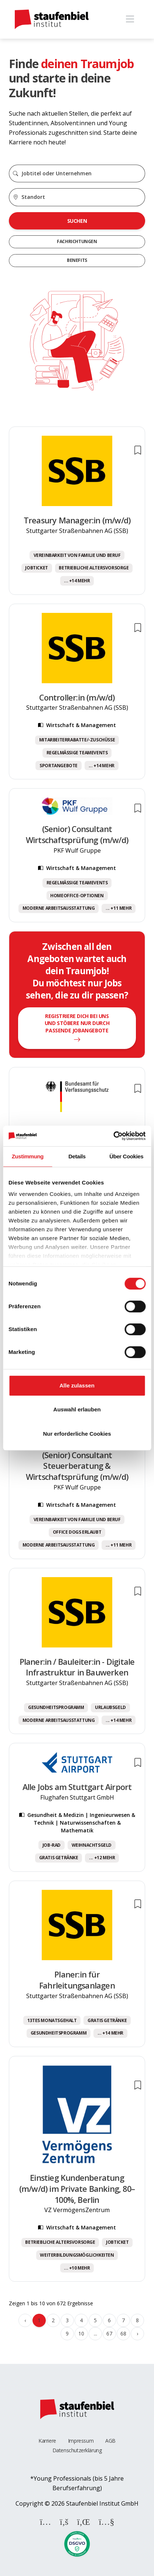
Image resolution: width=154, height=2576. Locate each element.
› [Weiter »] (137, 2333)
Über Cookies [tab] (126, 1156)
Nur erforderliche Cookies (77, 1434)
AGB (110, 2440)
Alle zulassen (77, 1385)
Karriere (47, 2440)
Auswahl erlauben (76, 1409)
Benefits (77, 260)
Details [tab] (76, 1156)
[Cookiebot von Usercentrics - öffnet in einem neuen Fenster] (113, 1136)
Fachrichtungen (77, 241)
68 (123, 2333)
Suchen (77, 220)
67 (109, 2333)
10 (81, 2333)
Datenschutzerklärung (77, 2450)
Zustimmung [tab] (28, 1156)
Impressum (80, 2440)
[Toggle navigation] (129, 19)
